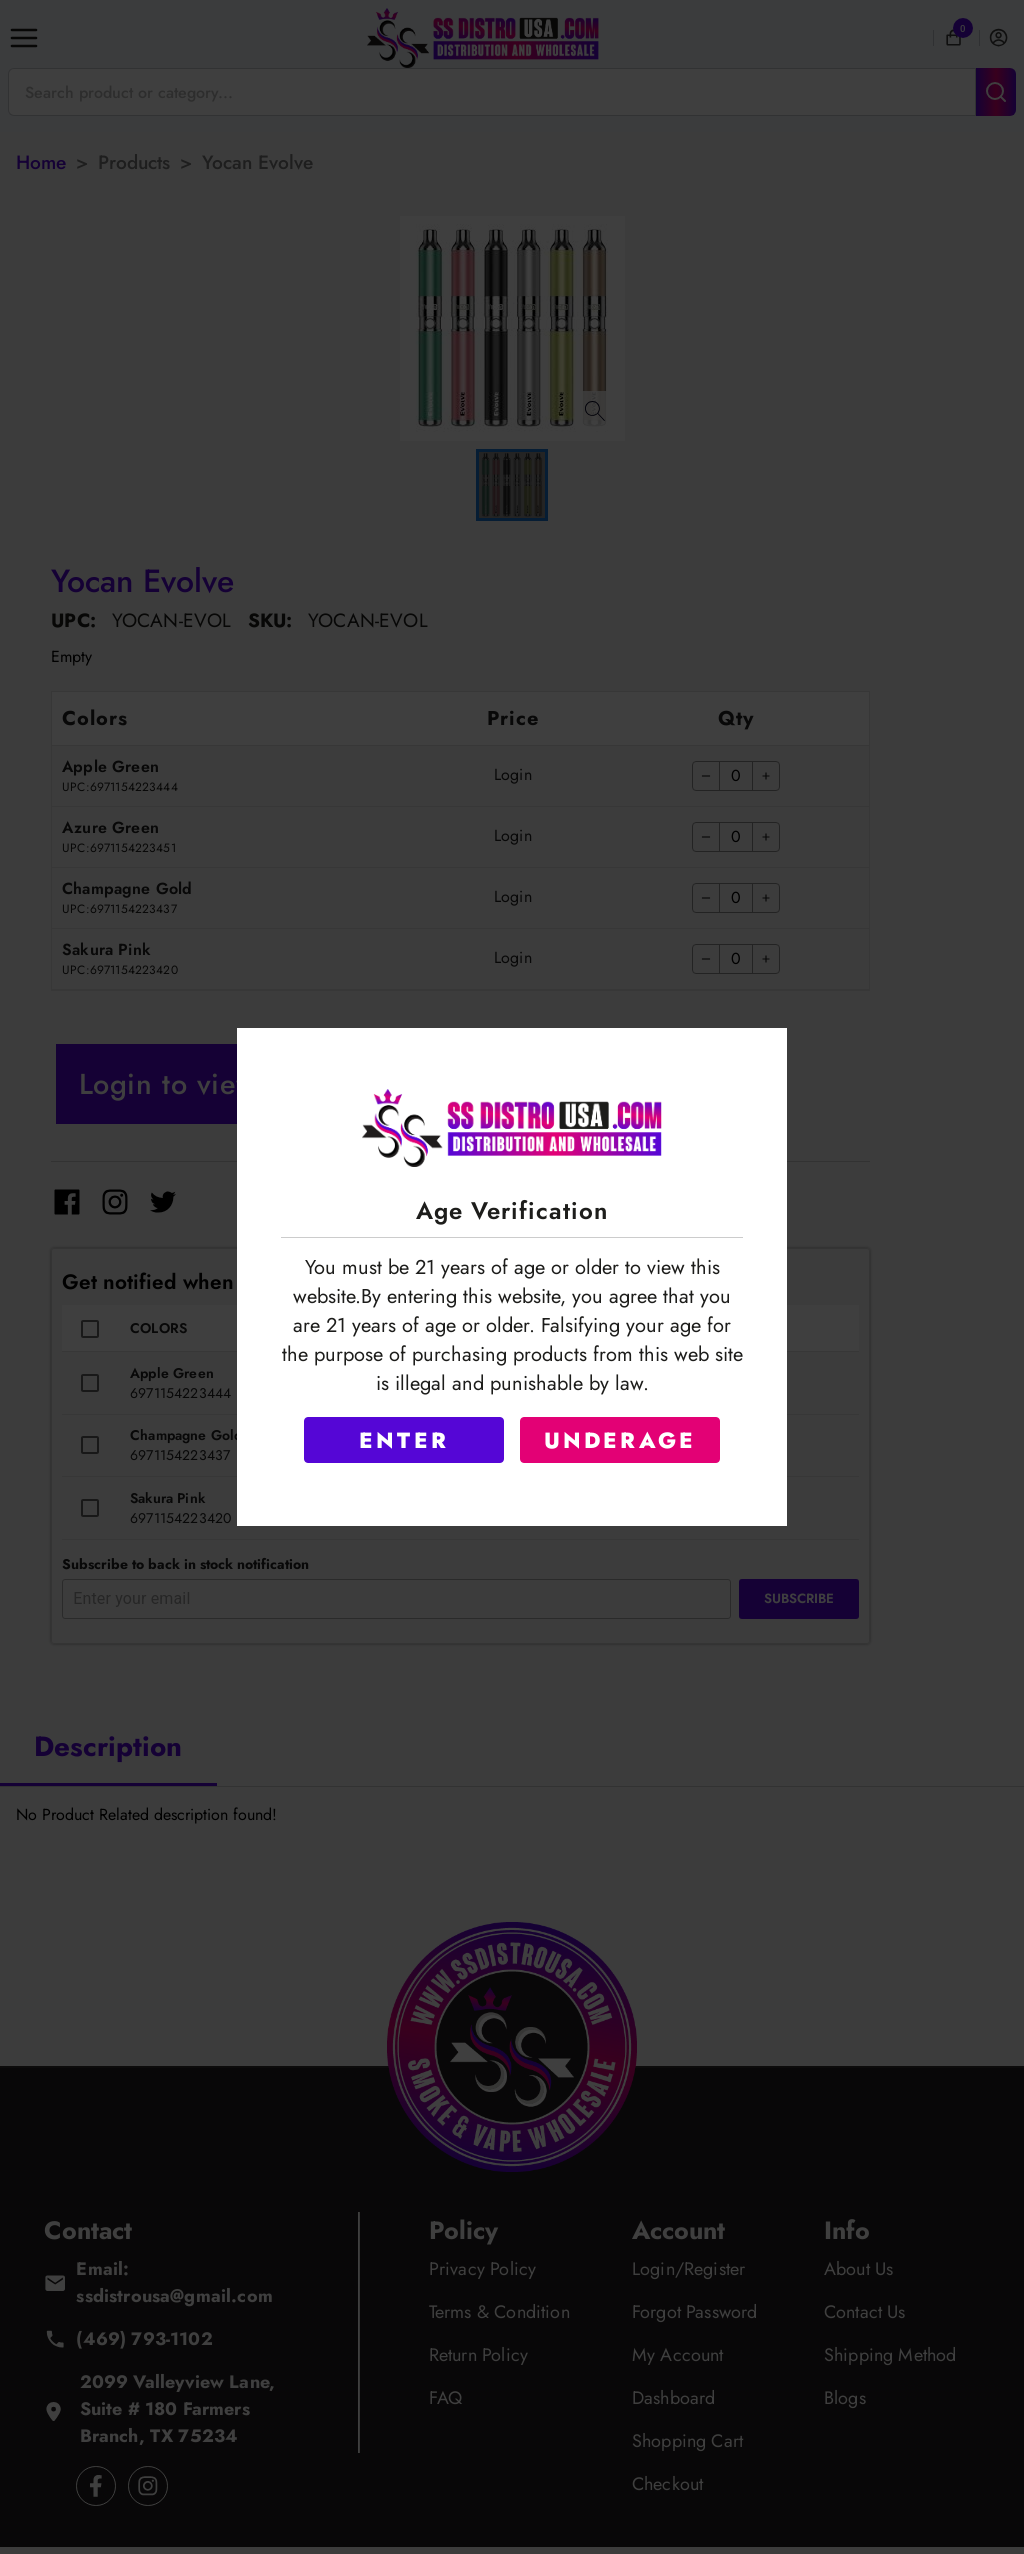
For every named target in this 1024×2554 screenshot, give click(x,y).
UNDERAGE (620, 1440)
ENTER (404, 1440)
